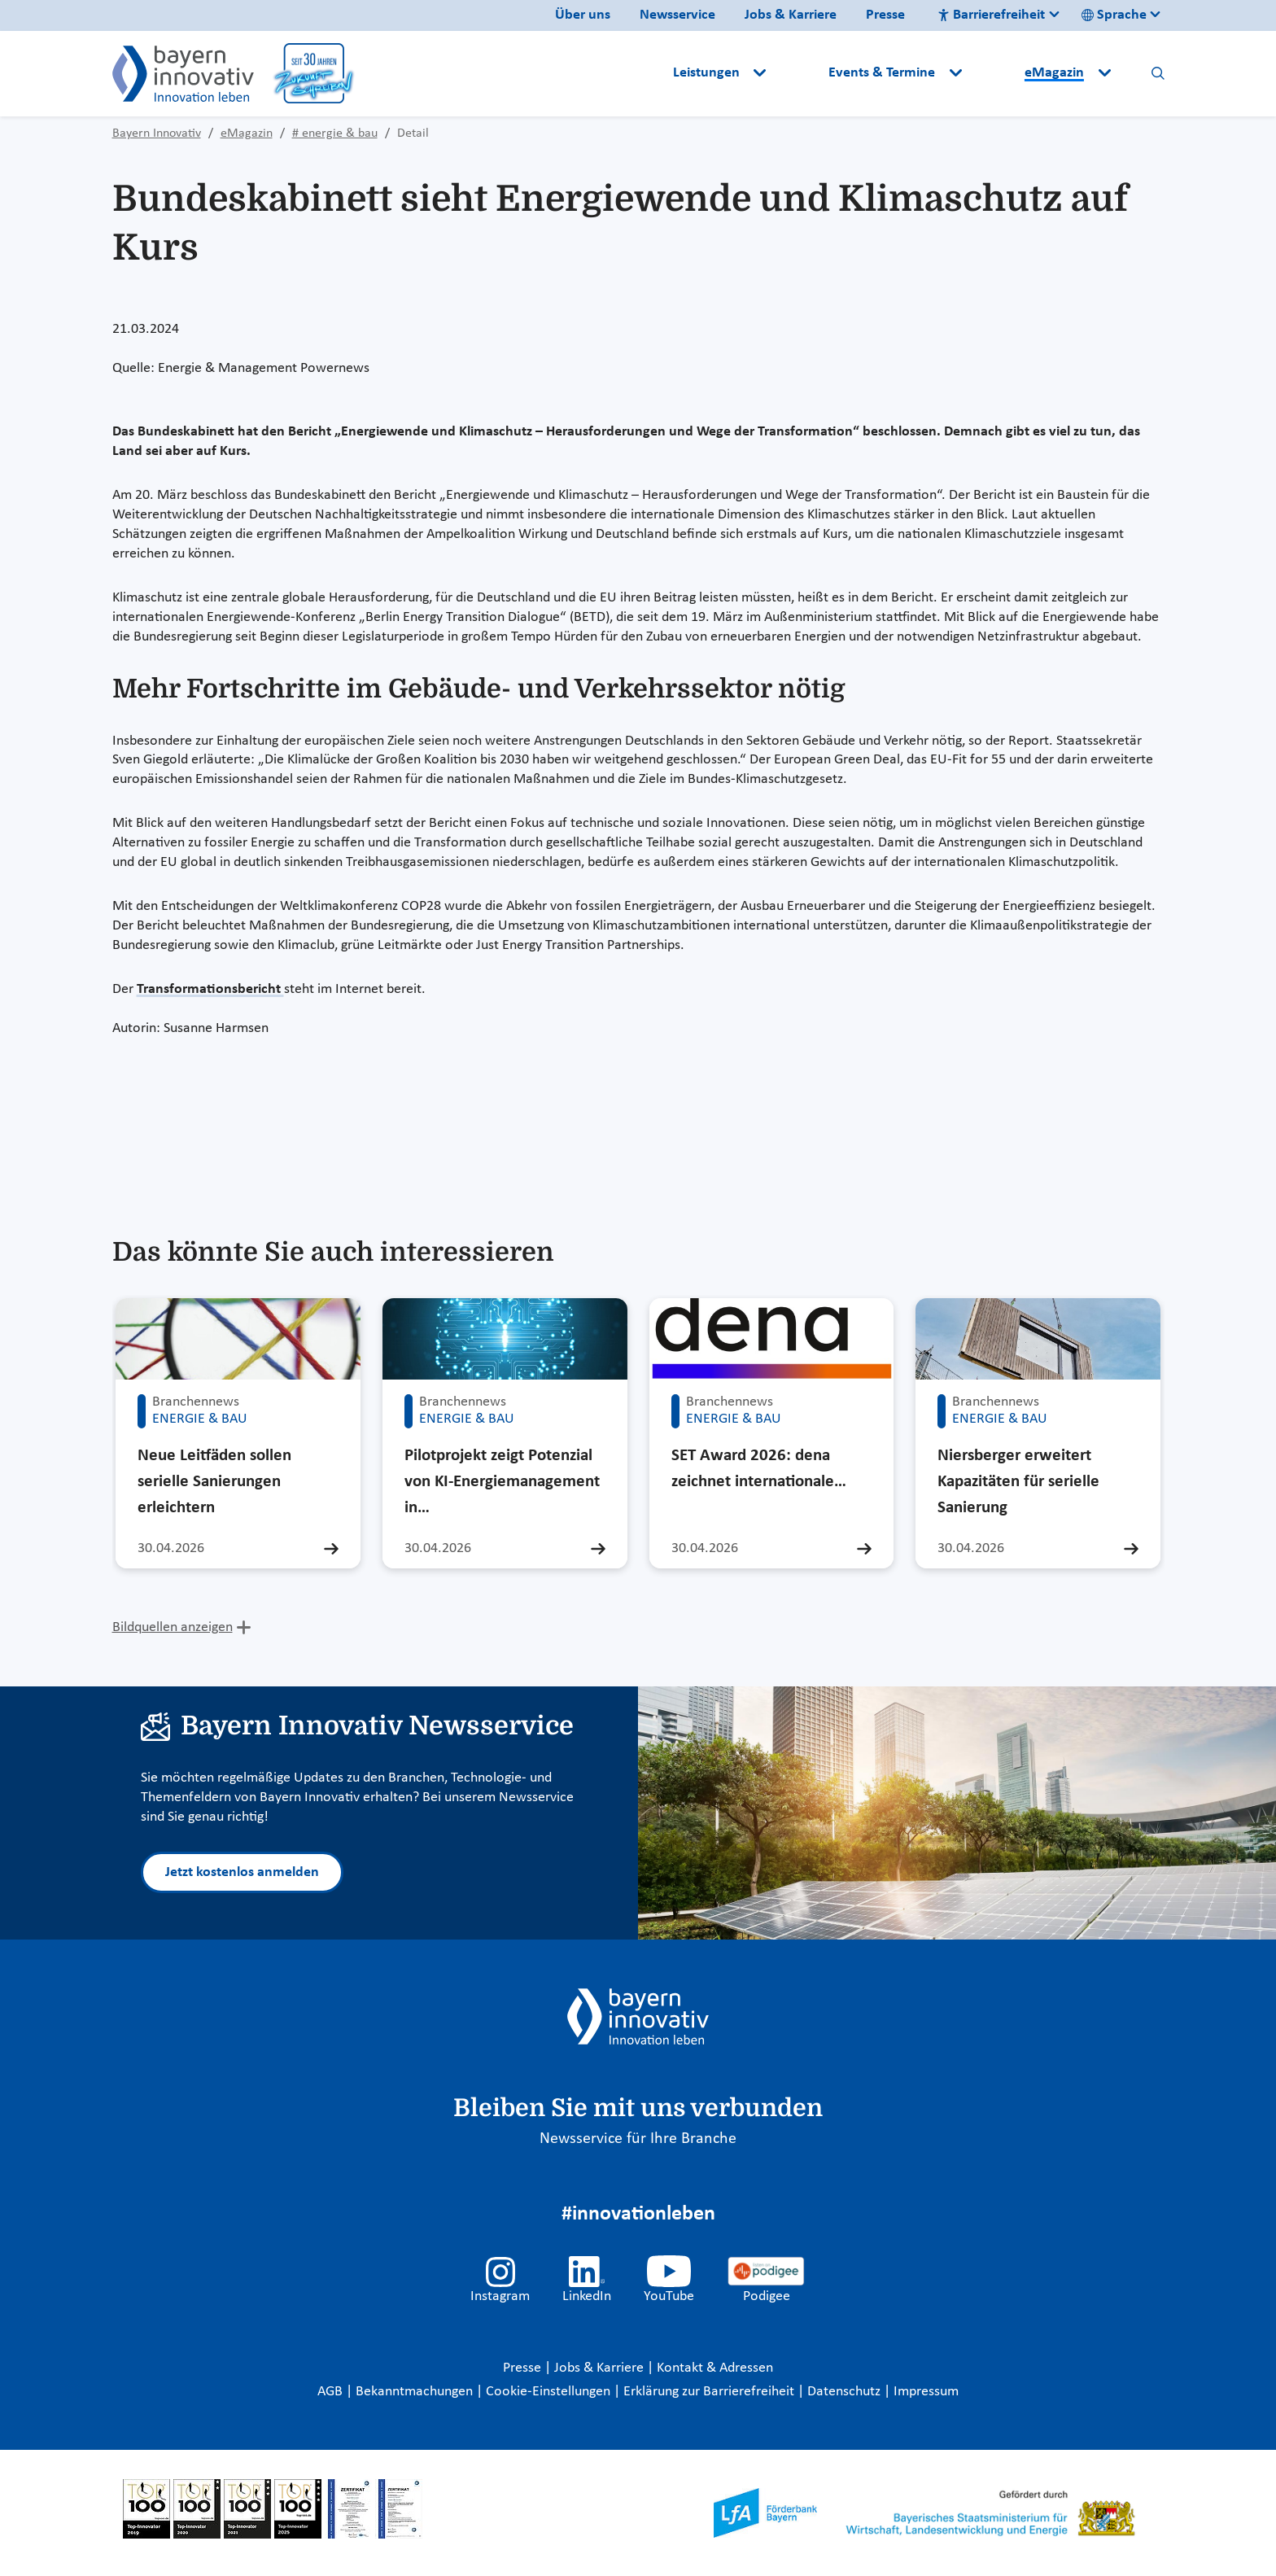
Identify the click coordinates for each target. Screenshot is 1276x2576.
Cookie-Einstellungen (548, 2391)
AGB (331, 2391)
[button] (799, 73)
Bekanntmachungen (416, 2391)
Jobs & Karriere (791, 15)
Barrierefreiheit (991, 15)
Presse (885, 15)
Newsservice (677, 15)
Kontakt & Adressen (715, 2368)
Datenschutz (845, 2391)
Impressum (926, 2391)
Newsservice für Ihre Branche (638, 2139)
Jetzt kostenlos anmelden (242, 1872)
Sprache (1114, 15)
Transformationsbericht (210, 989)
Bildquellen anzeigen (172, 1627)
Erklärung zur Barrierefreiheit (710, 2391)
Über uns (582, 15)
